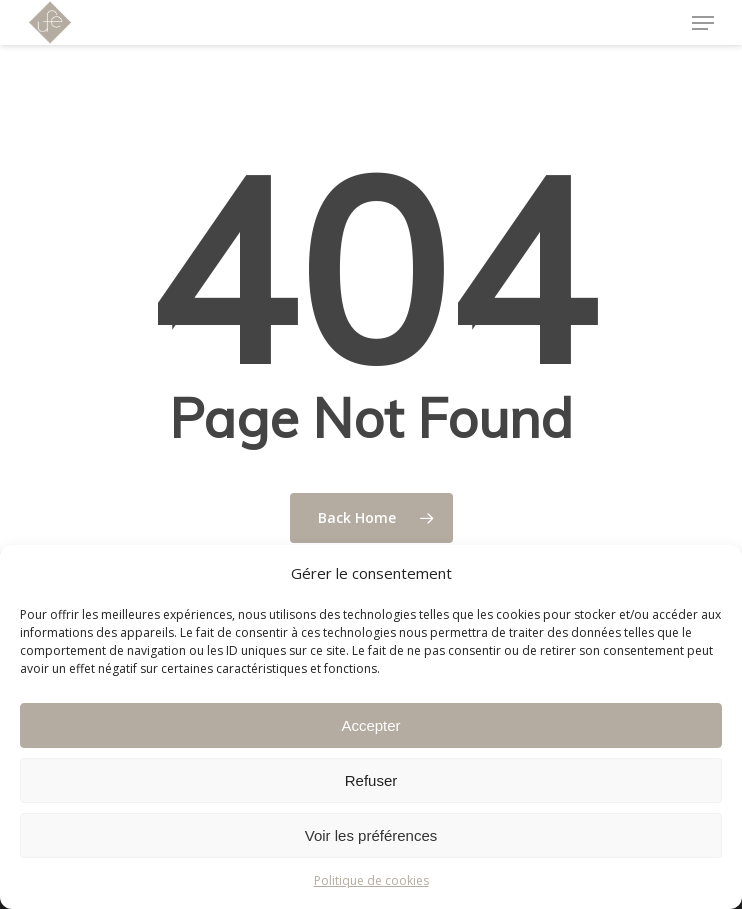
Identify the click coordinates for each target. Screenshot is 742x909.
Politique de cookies (371, 880)
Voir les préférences (371, 835)
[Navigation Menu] (703, 23)
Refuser (371, 780)
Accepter (370, 725)
